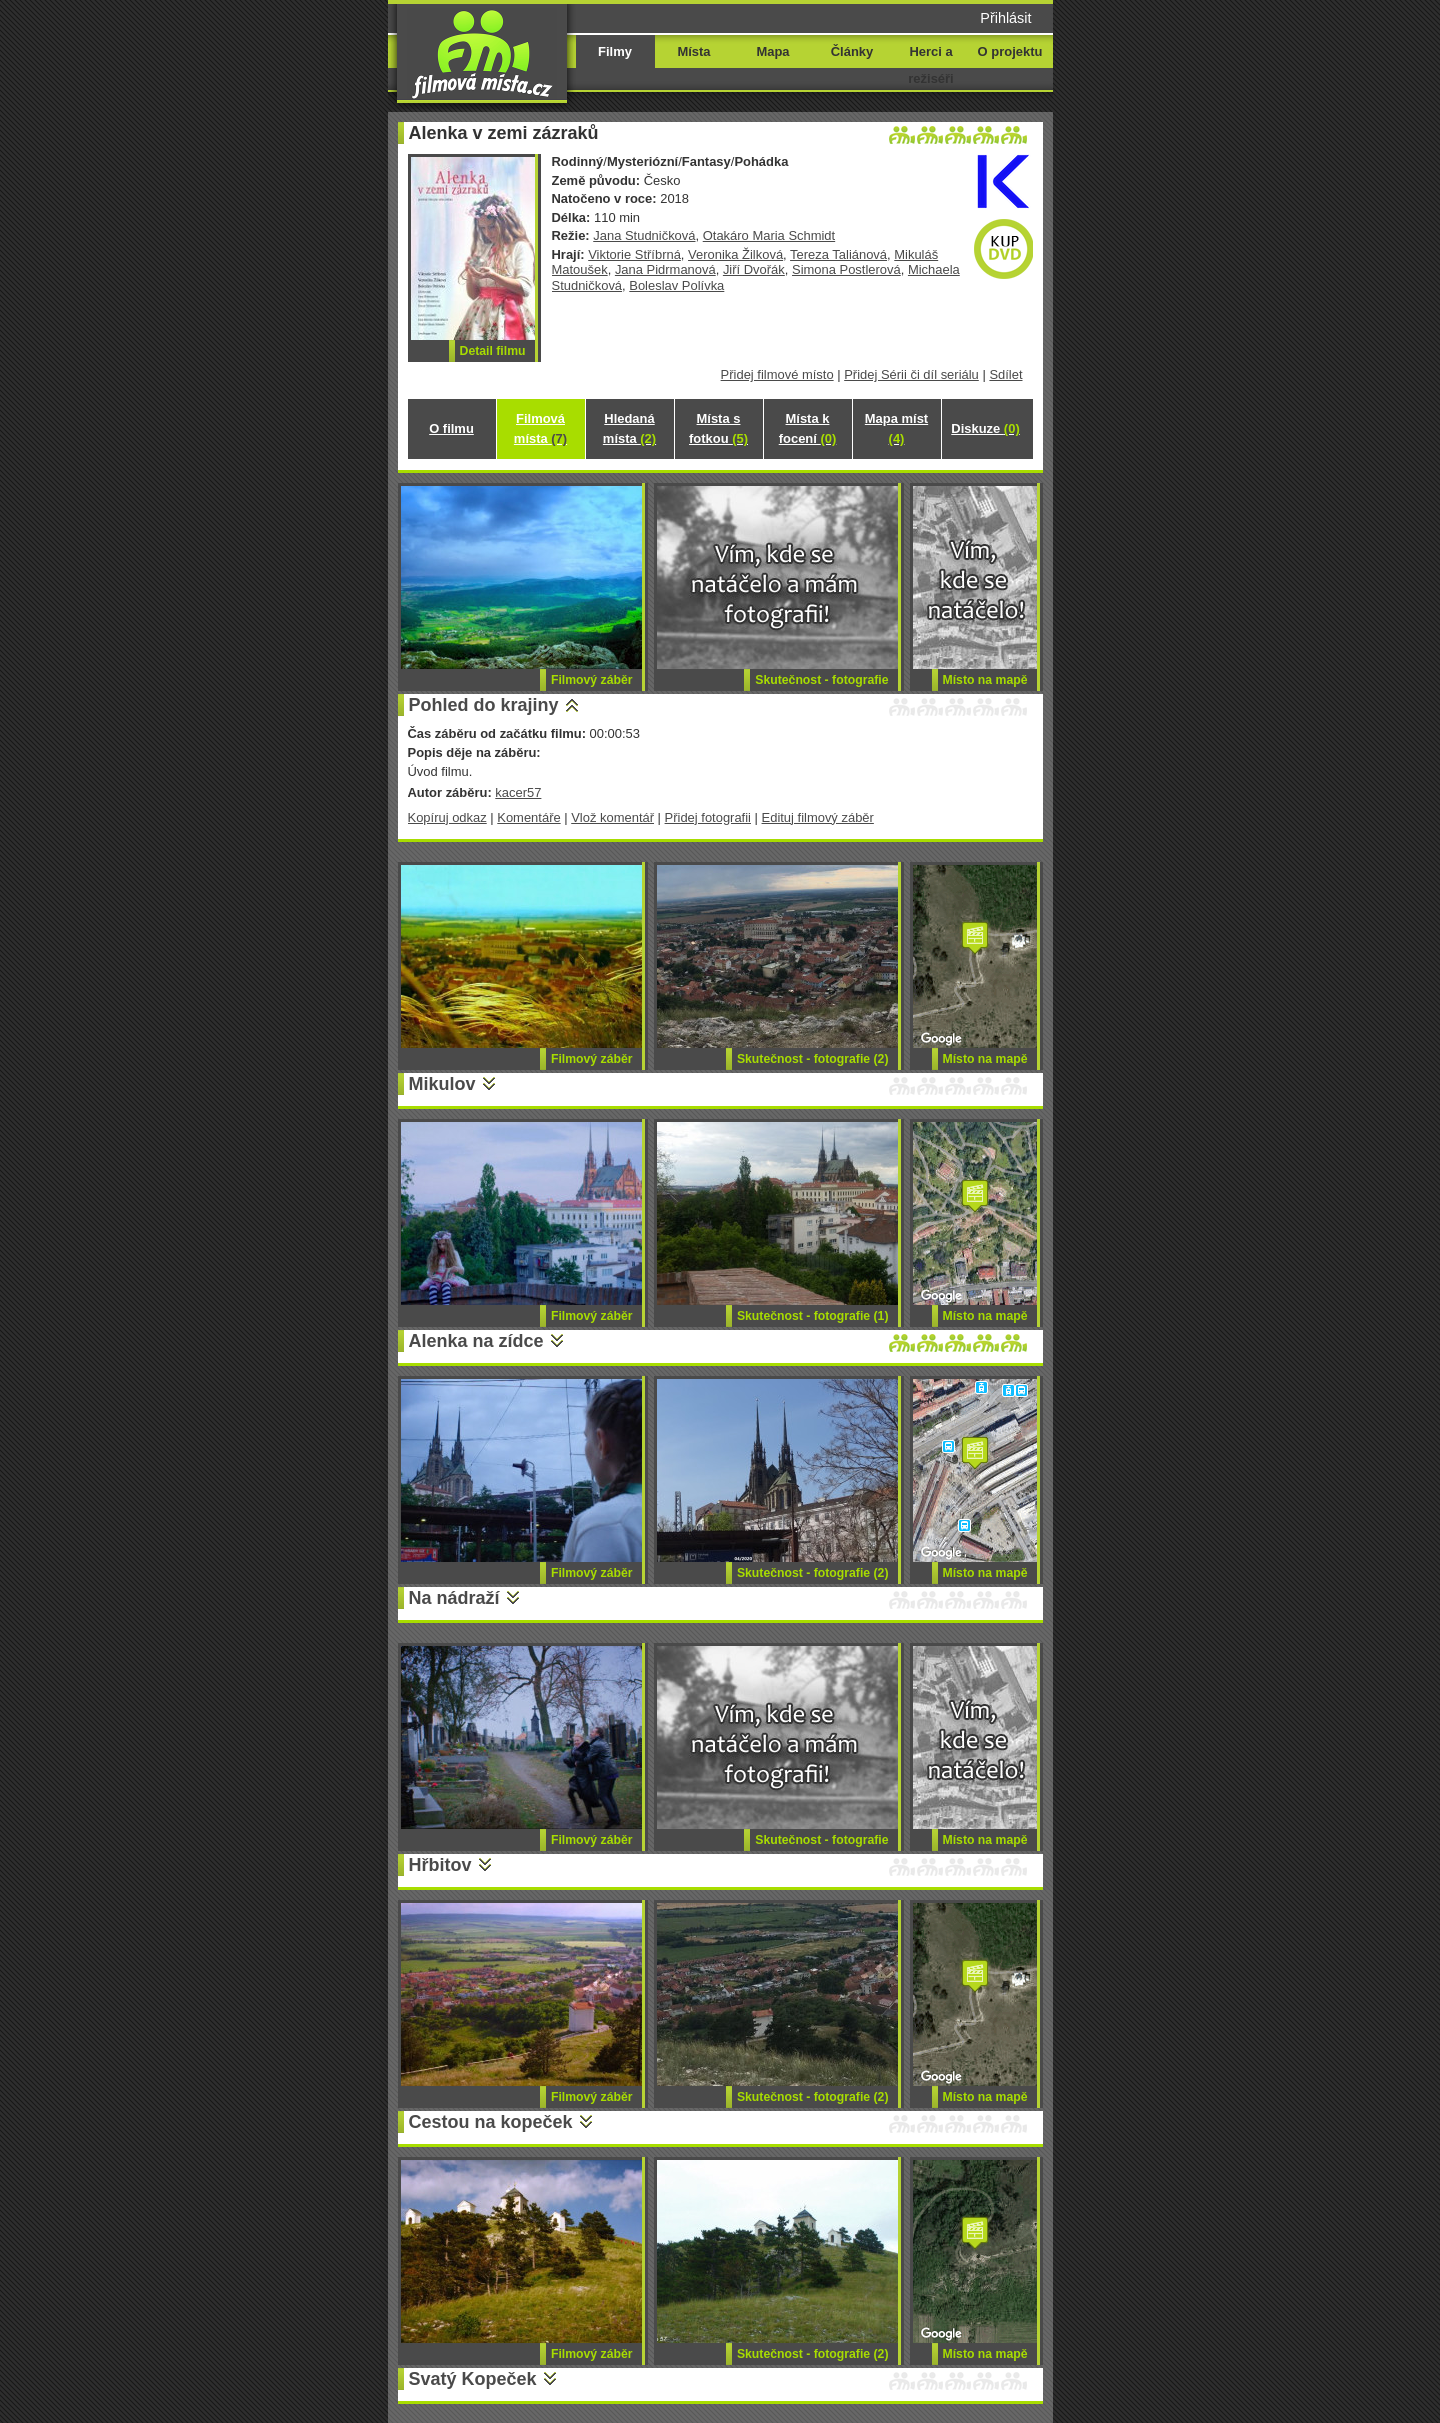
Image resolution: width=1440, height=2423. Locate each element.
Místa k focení (808, 428)
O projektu (1010, 51)
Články (852, 51)
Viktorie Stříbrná (634, 254)
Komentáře (528, 817)
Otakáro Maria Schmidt (769, 235)
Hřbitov (440, 1865)
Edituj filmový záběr (818, 817)
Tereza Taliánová (838, 254)
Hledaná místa (629, 428)
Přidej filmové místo (777, 374)
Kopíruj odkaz (447, 817)
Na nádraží (454, 1598)
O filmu (451, 428)
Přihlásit (1005, 18)
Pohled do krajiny (484, 705)
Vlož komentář (612, 817)
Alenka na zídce (476, 1341)
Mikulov (442, 1084)
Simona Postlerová (846, 269)
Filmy (615, 51)
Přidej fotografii (708, 817)
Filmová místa (540, 428)
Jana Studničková (644, 235)
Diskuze (985, 428)
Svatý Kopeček (473, 2379)
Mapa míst (896, 428)
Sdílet (1005, 374)
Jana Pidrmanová (665, 269)
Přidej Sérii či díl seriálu (911, 374)
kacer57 (518, 792)
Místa (693, 51)
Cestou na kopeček (491, 2122)
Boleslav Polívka (676, 285)
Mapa (772, 51)
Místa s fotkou (718, 428)
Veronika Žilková (735, 254)
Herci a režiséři (930, 65)
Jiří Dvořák (754, 269)
